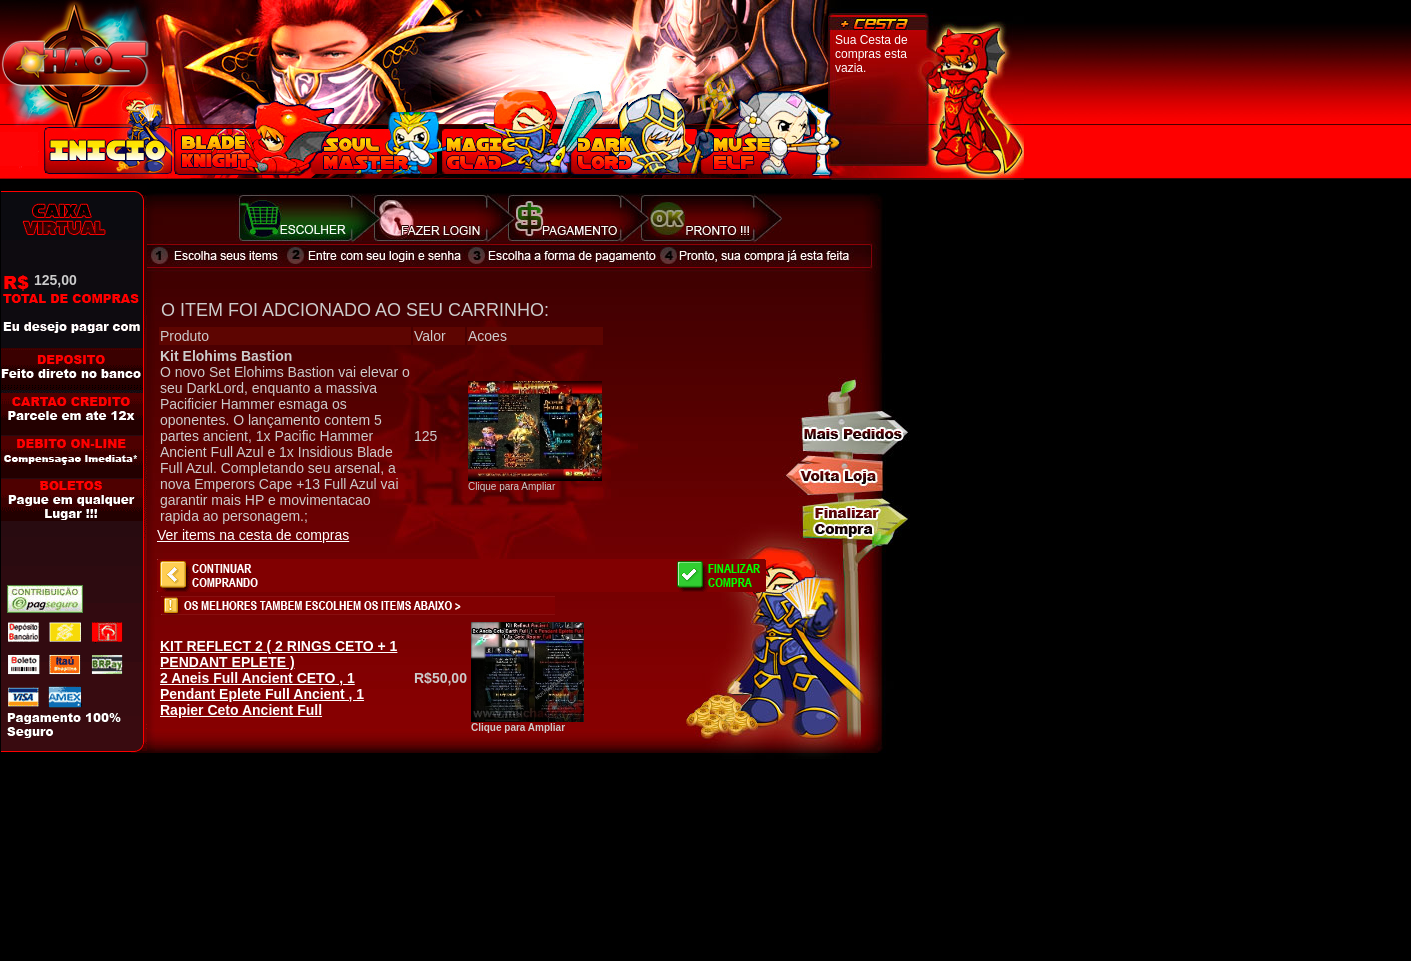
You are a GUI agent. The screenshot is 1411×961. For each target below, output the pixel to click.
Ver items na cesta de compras (253, 535)
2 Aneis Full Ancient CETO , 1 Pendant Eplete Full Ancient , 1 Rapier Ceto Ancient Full (278, 678)
